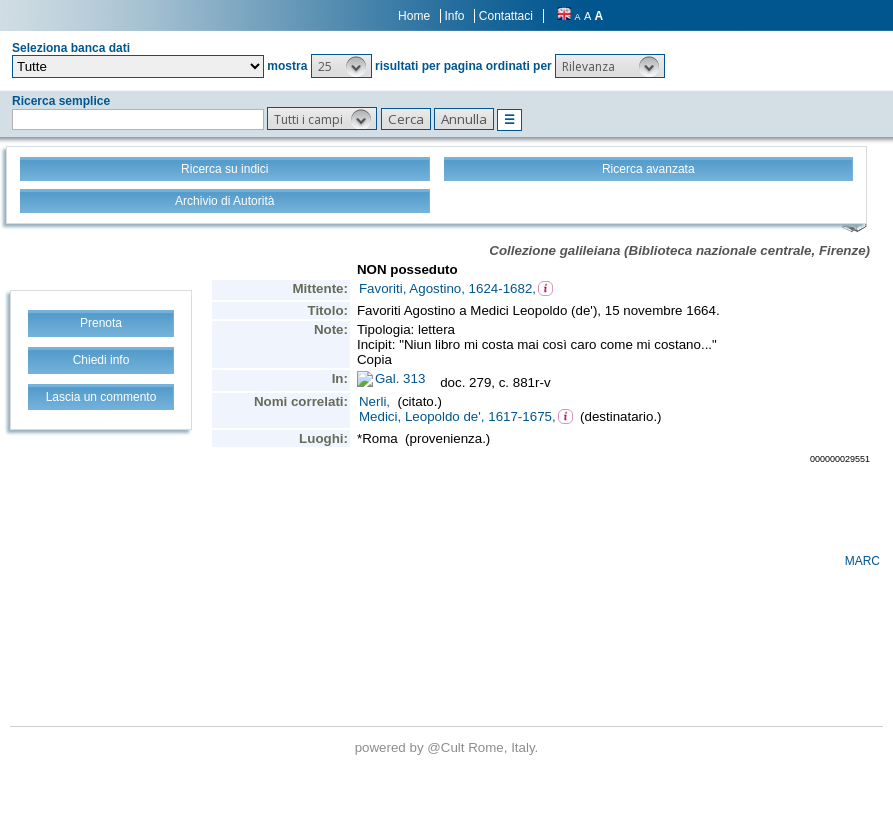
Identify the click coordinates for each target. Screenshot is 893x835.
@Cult (447, 747)
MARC (862, 561)
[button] (341, 66)
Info (454, 16)
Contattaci (506, 16)
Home (414, 16)
